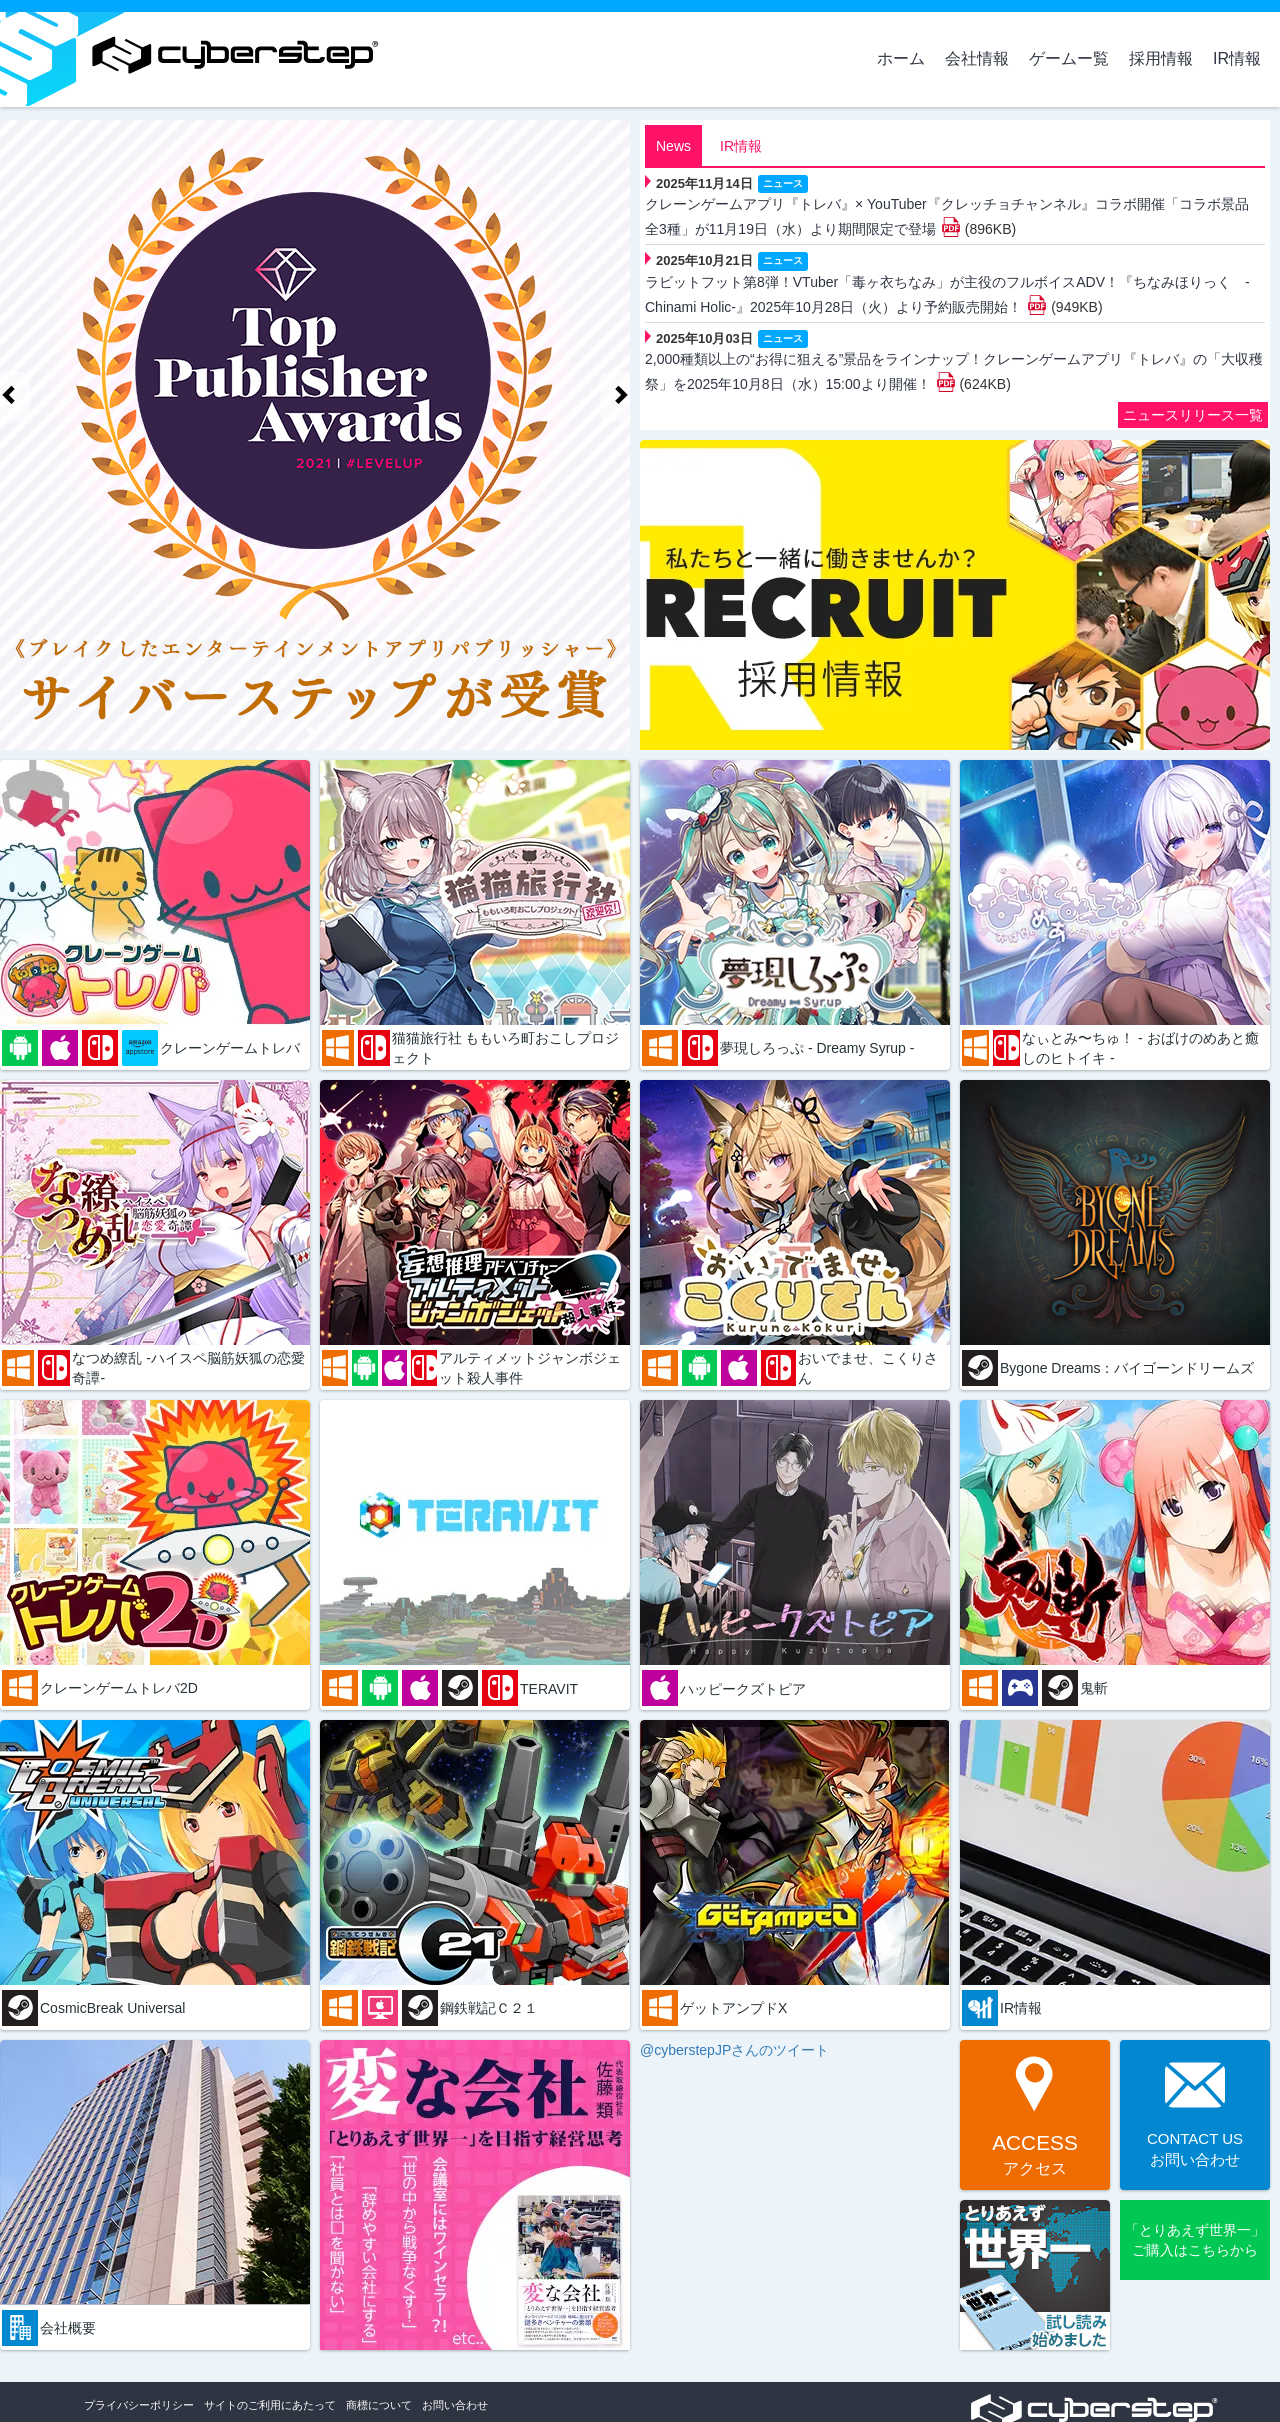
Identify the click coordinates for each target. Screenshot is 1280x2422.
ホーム (901, 58)
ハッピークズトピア (743, 1689)
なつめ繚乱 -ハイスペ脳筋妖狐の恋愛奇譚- (188, 1368)
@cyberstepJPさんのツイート (734, 2050)
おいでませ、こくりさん (868, 1368)
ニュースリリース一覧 (1193, 415)
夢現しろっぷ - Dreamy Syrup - (817, 1048)
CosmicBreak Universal (112, 2008)
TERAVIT (549, 1689)
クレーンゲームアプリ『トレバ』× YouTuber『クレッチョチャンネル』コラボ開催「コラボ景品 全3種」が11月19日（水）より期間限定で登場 (947, 216)
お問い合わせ (455, 2405)
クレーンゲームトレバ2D (119, 1688)
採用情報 (1161, 58)
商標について (379, 2405)
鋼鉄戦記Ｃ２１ (489, 2008)
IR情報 (1237, 58)
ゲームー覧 (1069, 58)
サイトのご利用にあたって (270, 2405)
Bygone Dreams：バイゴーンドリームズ (1127, 1368)
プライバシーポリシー (139, 2405)
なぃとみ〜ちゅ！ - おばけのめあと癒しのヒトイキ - (1140, 1048)
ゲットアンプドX (733, 2008)
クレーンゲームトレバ (230, 1048)
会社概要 (68, 2328)
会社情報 (977, 58)
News (673, 146)
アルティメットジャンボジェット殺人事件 (530, 1368)
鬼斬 (1094, 1688)
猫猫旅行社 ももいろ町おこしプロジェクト (506, 1048)
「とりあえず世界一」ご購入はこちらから (1195, 2240)
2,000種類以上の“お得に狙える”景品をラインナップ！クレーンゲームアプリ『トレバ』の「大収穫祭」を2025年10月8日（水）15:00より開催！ (954, 371)
